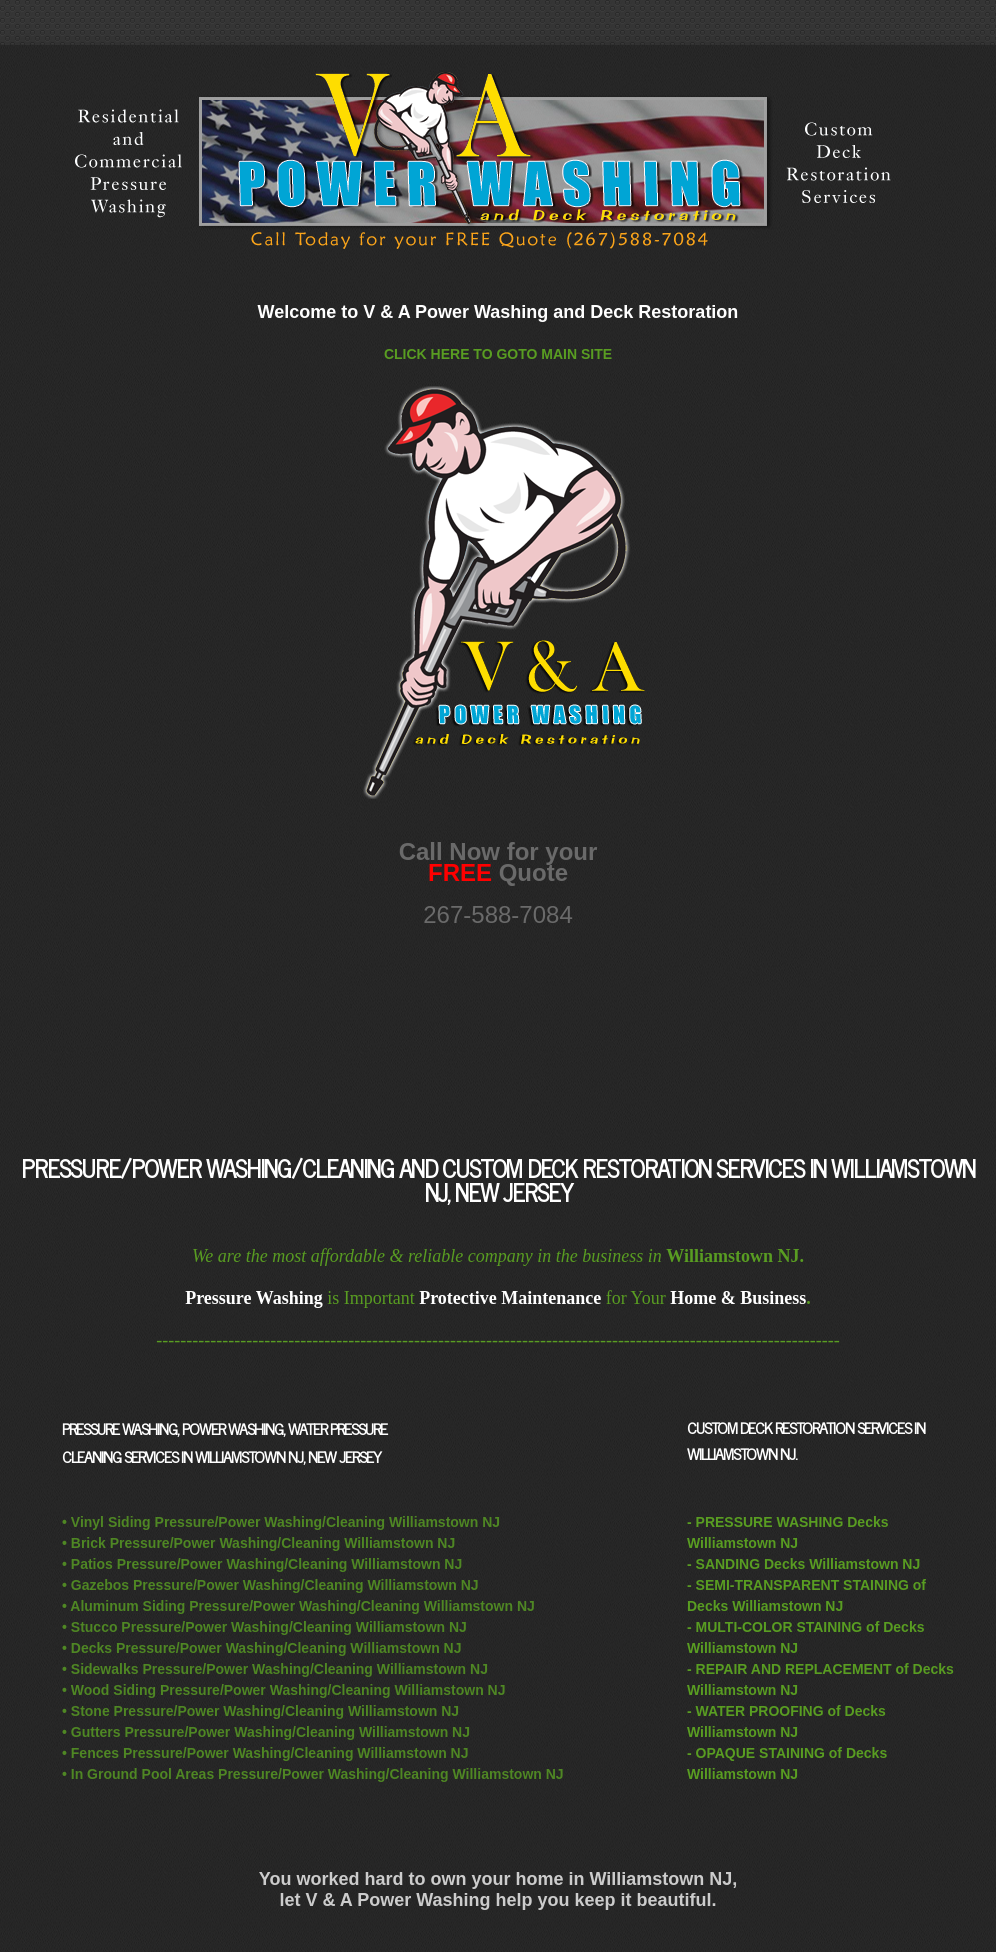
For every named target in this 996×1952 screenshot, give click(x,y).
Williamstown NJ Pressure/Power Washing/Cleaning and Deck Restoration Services (498, 162)
